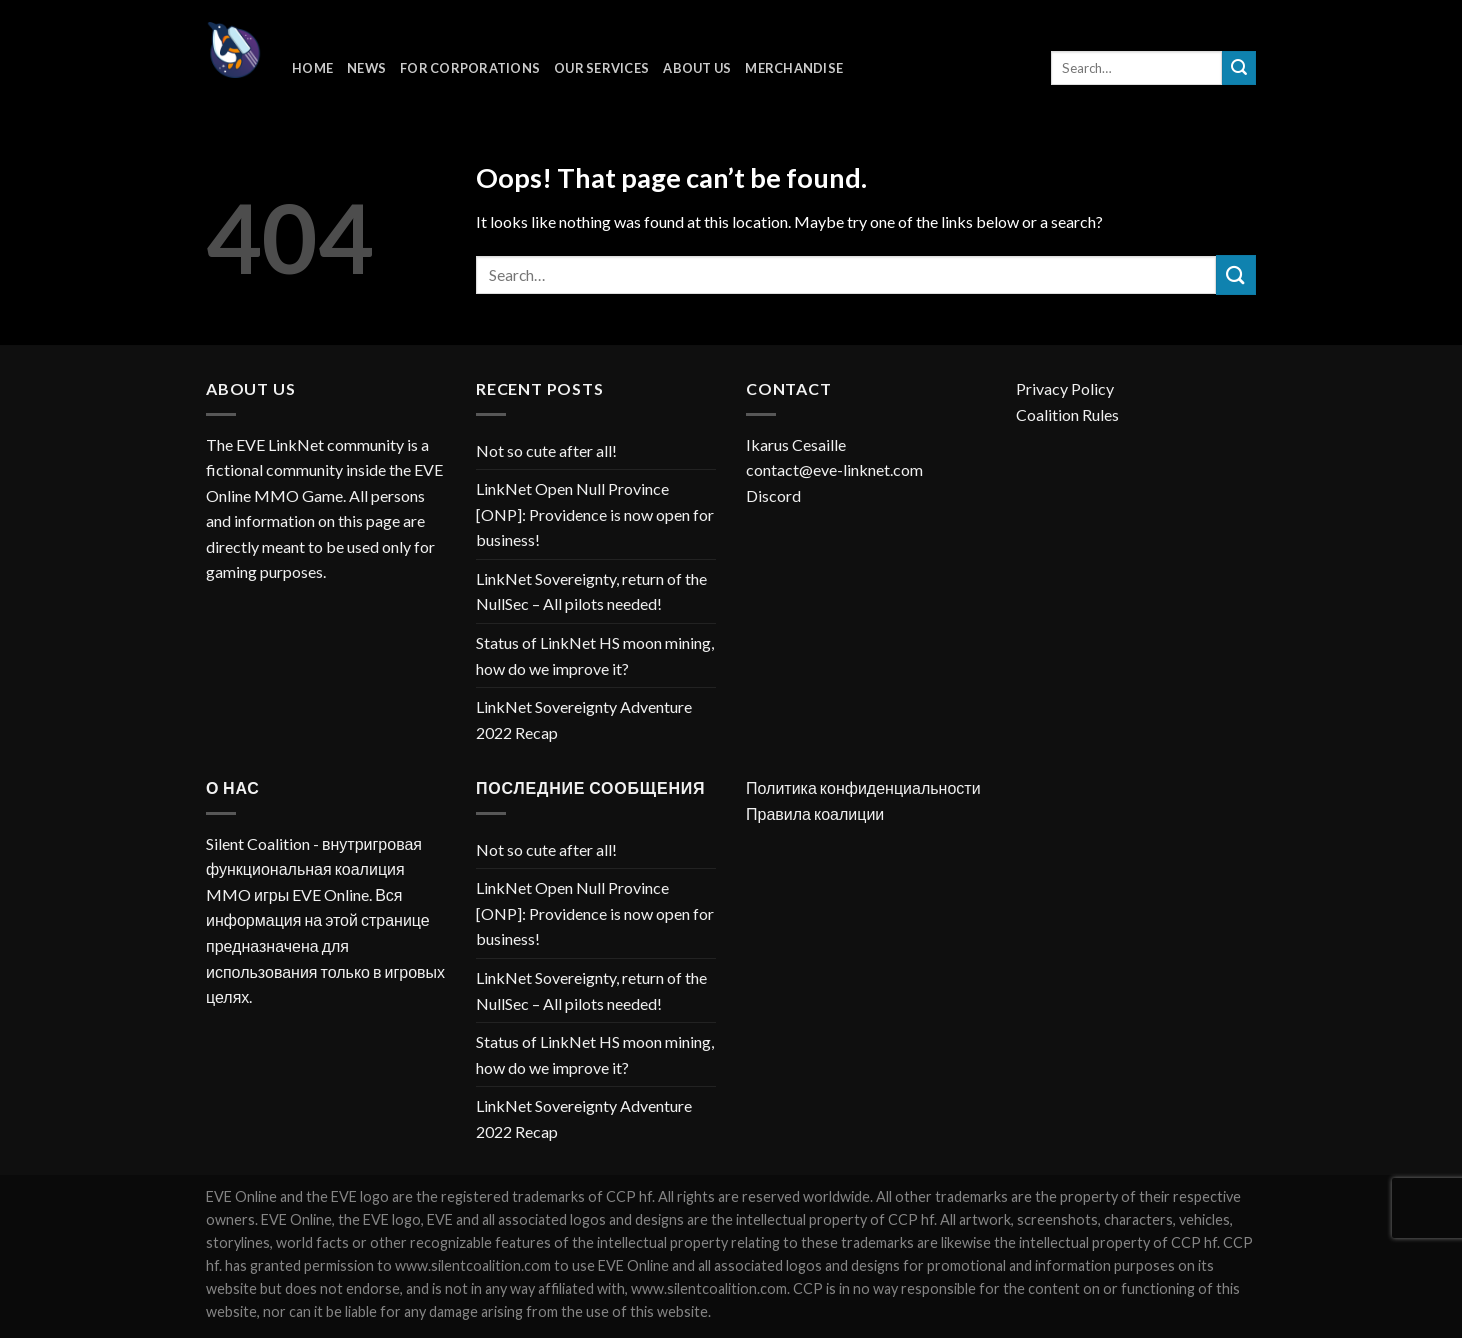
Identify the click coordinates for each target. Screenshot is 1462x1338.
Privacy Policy (1065, 388)
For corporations (470, 68)
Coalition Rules (1067, 414)
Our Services (601, 68)
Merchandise (794, 68)
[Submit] (1239, 68)
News (366, 68)
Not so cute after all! (546, 450)
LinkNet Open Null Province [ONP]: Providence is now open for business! (595, 514)
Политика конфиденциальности (863, 787)
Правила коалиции (815, 813)
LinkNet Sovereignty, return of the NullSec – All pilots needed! (591, 591)
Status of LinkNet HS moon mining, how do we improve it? (595, 655)
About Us (697, 68)
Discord (773, 495)
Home (312, 68)
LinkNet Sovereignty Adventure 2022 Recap (584, 719)
